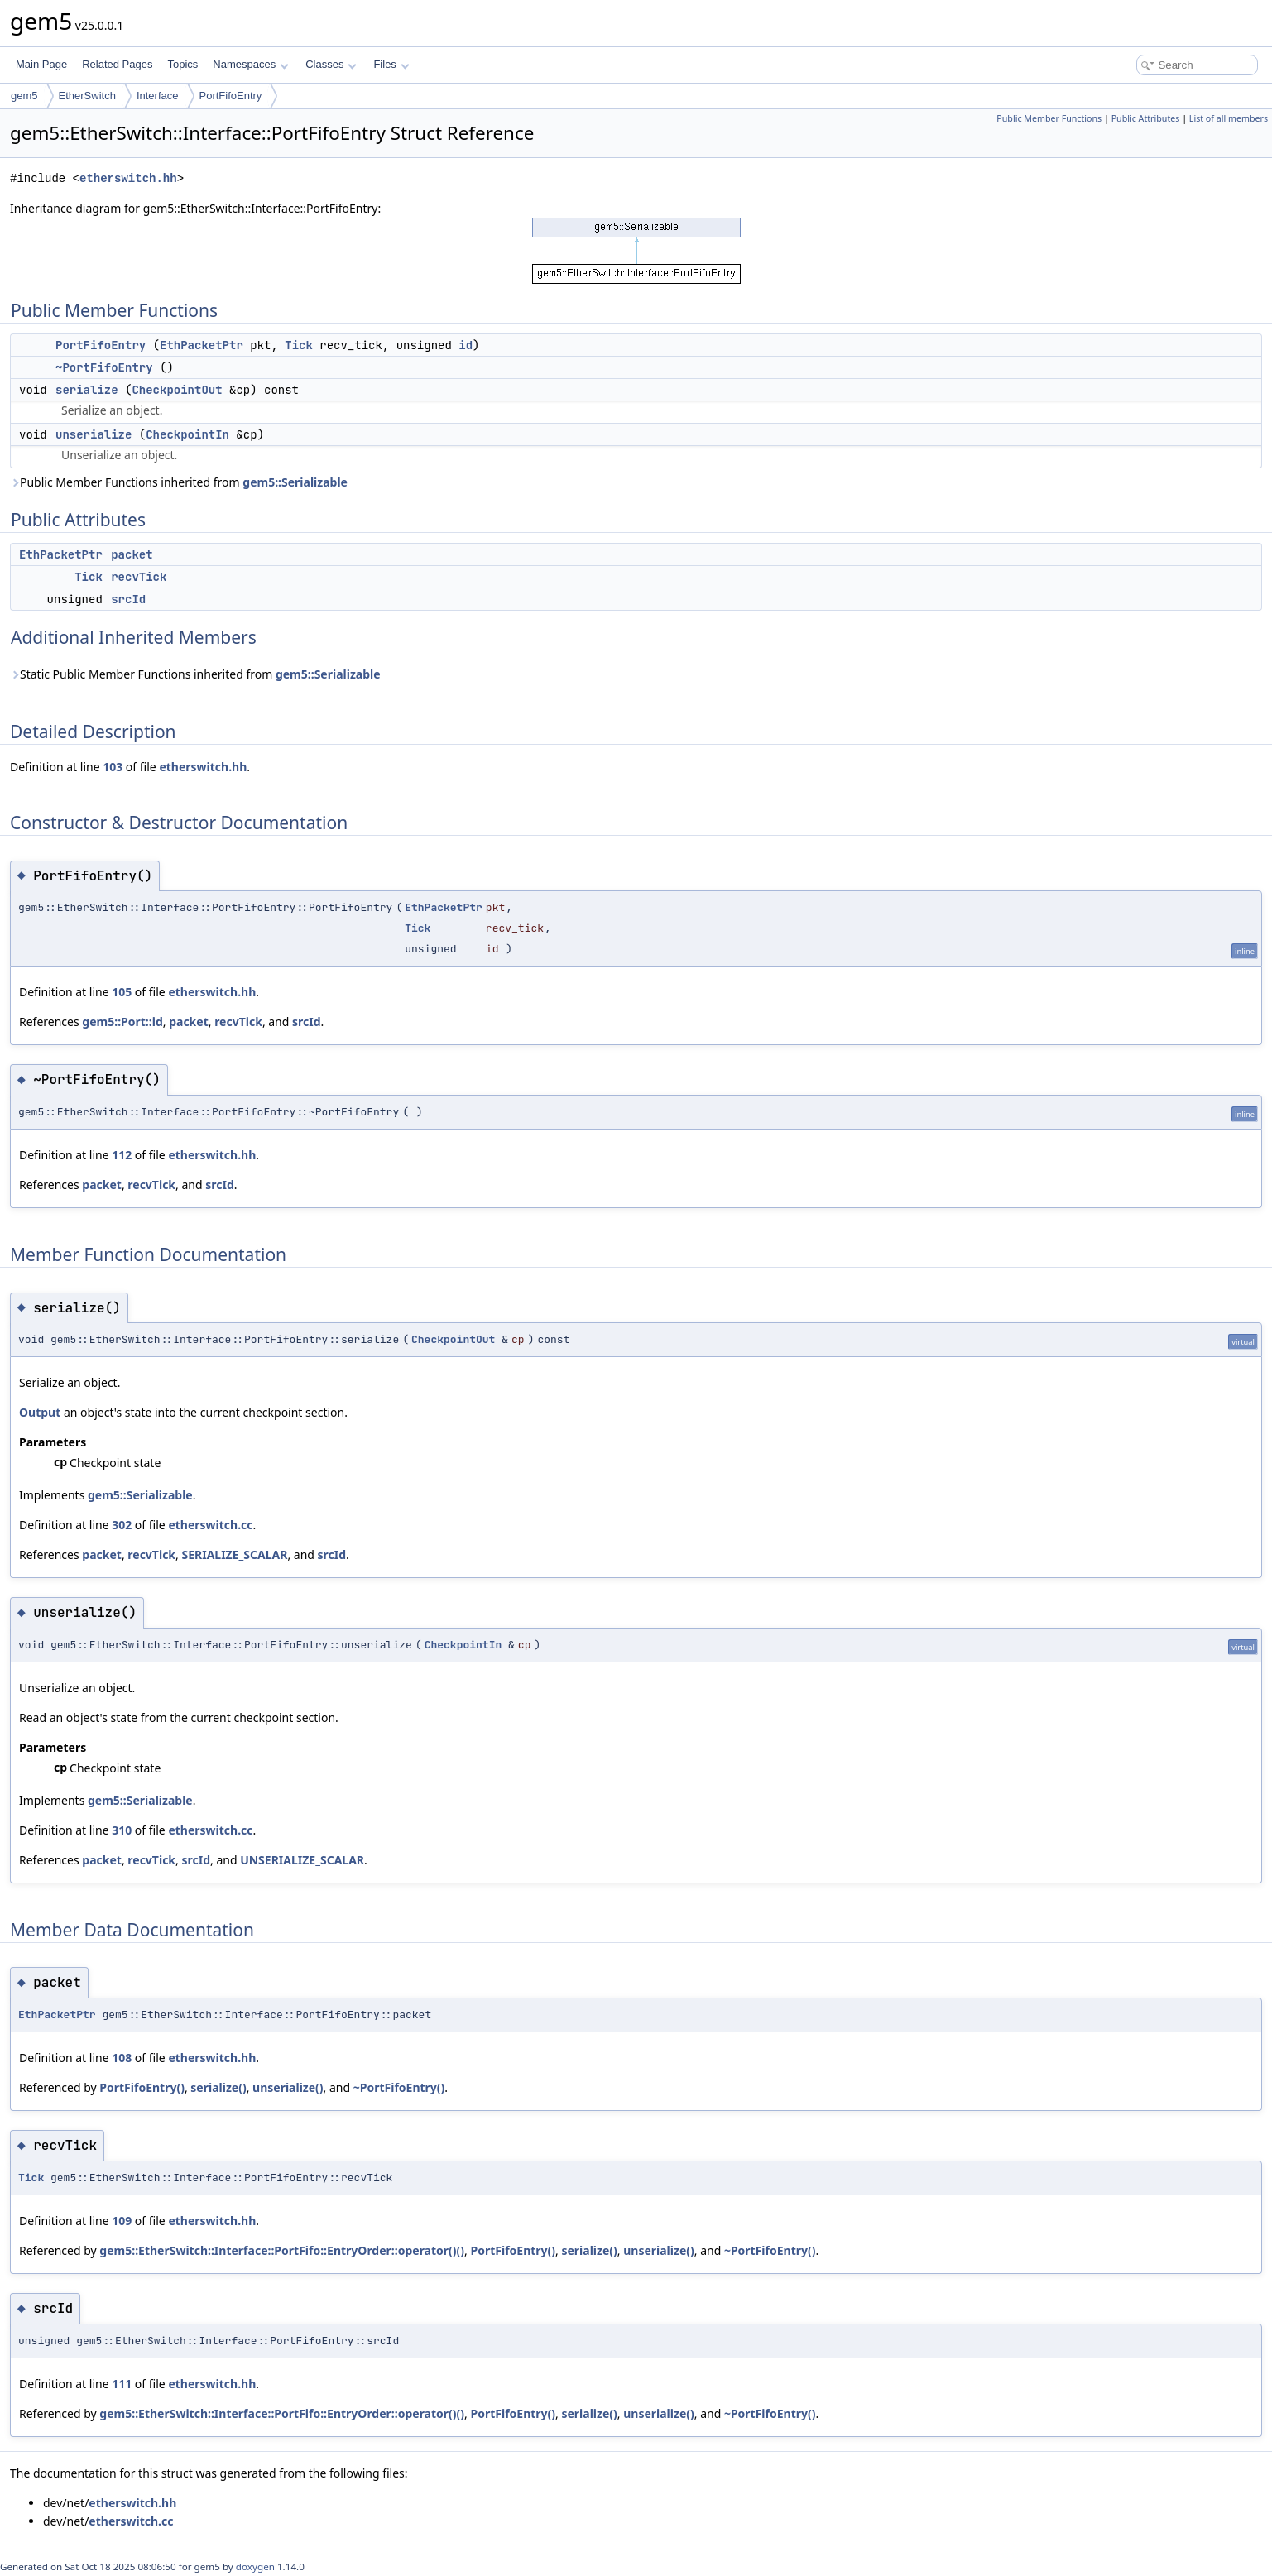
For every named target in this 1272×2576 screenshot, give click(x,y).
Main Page (41, 64)
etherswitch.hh (128, 178)
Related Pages (117, 64)
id (465, 345)
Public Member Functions (1049, 118)
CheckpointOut (177, 389)
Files (391, 64)
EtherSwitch (87, 95)
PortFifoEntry (230, 95)
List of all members (1228, 118)
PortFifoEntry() (142, 2087)
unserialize (93, 434)
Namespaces (250, 64)
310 (122, 1830)
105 (122, 992)
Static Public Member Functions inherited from (195, 674)
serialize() (218, 2087)
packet (131, 554)
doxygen (255, 2566)
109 (122, 2220)
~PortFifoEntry (104, 367)
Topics (182, 64)
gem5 (24, 95)
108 (122, 2057)
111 (122, 2383)
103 (112, 767)
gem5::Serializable (295, 482)
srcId (128, 599)
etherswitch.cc (210, 1525)
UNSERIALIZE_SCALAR (302, 1860)
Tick (299, 345)
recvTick (138, 576)
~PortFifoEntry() (399, 2087)
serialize (86, 389)
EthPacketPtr (201, 345)
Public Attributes (1145, 118)
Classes (331, 64)
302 (122, 1525)
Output (39, 1412)
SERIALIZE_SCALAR (234, 1554)
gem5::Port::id (122, 1021)
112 (122, 1155)
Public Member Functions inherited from (179, 482)
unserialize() (288, 2087)
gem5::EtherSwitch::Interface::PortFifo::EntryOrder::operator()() (281, 2250)
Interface (158, 95)
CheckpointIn (187, 434)
